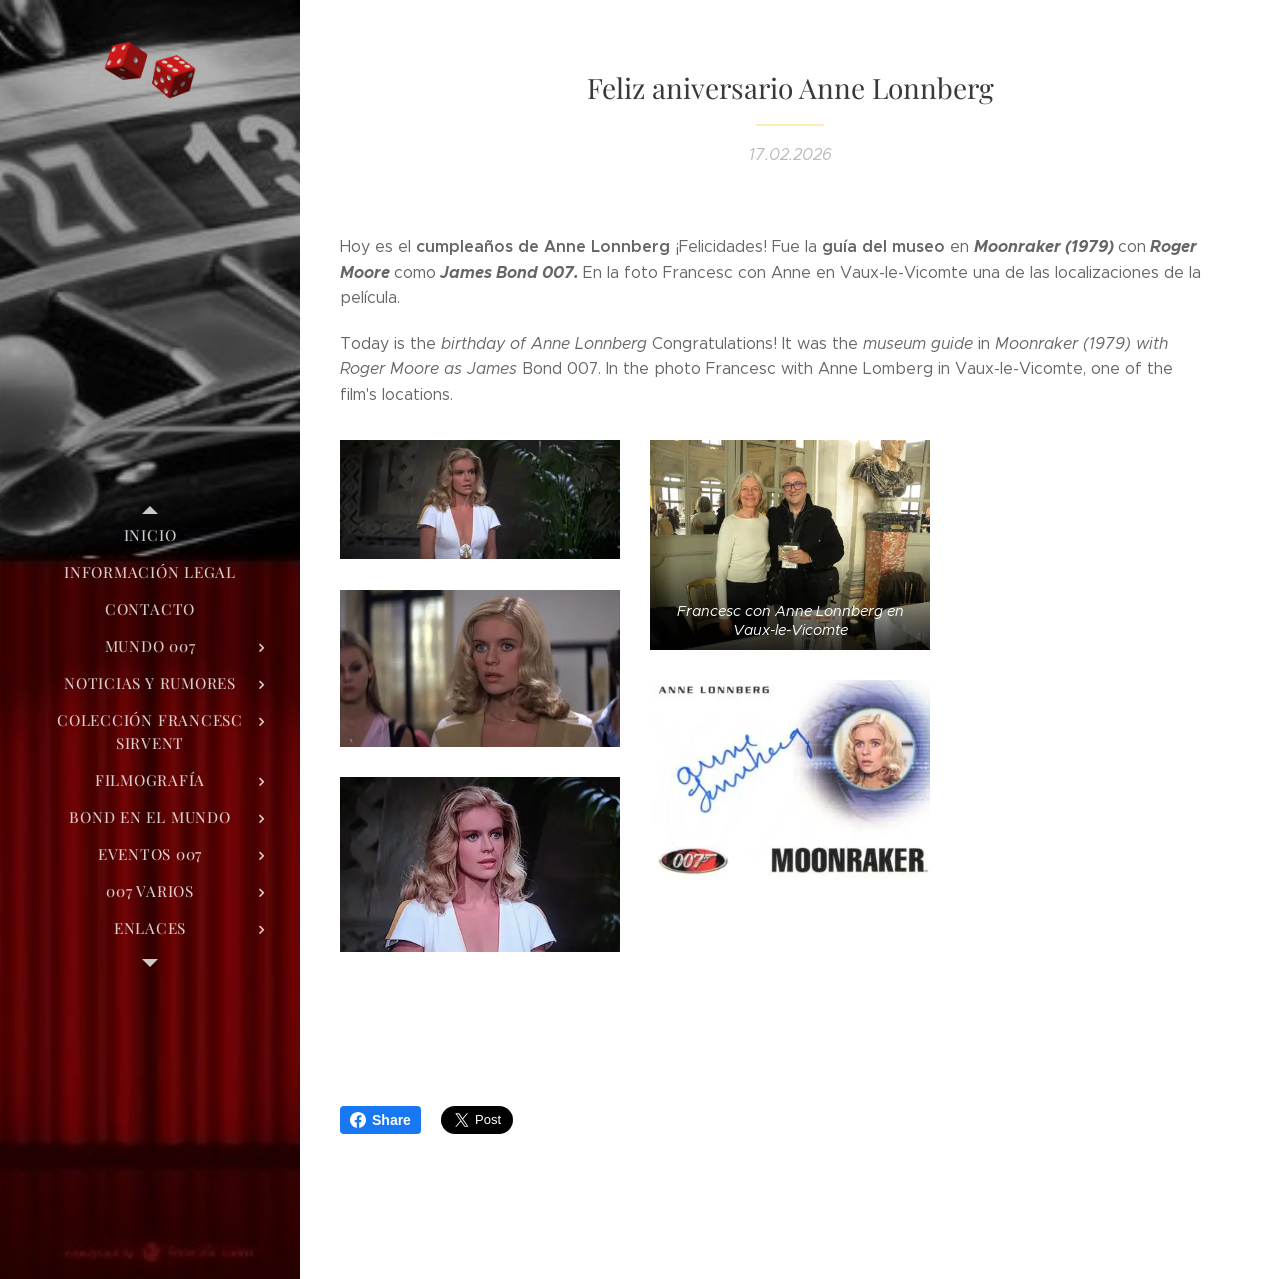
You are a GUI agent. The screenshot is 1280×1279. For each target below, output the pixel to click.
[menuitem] (150, 535)
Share (380, 1120)
